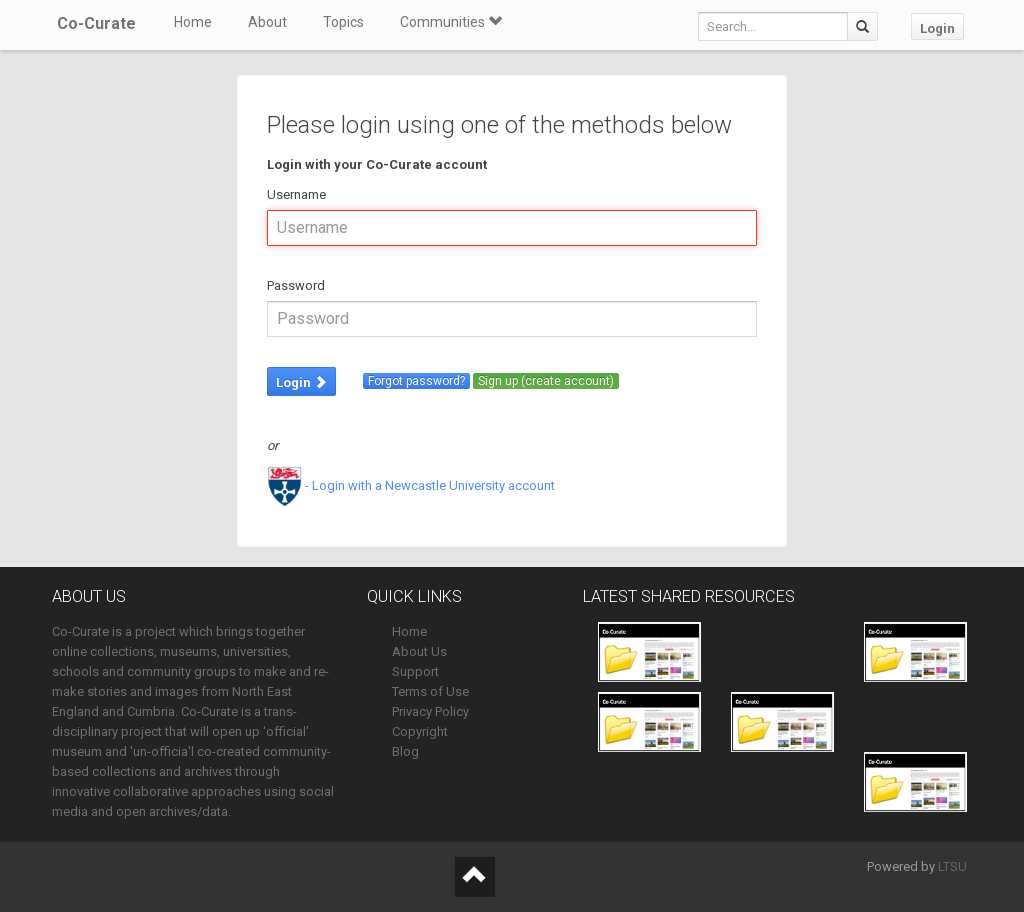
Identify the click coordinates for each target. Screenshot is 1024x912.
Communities (451, 22)
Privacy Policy (430, 711)
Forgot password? (416, 381)
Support (415, 671)
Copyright (420, 731)
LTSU (952, 866)
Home (193, 22)
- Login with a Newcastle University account (411, 485)
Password (296, 285)
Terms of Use (430, 691)
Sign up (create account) (546, 381)
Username (296, 194)
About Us (419, 651)
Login (937, 28)
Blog (405, 751)
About (267, 22)
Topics (343, 22)
